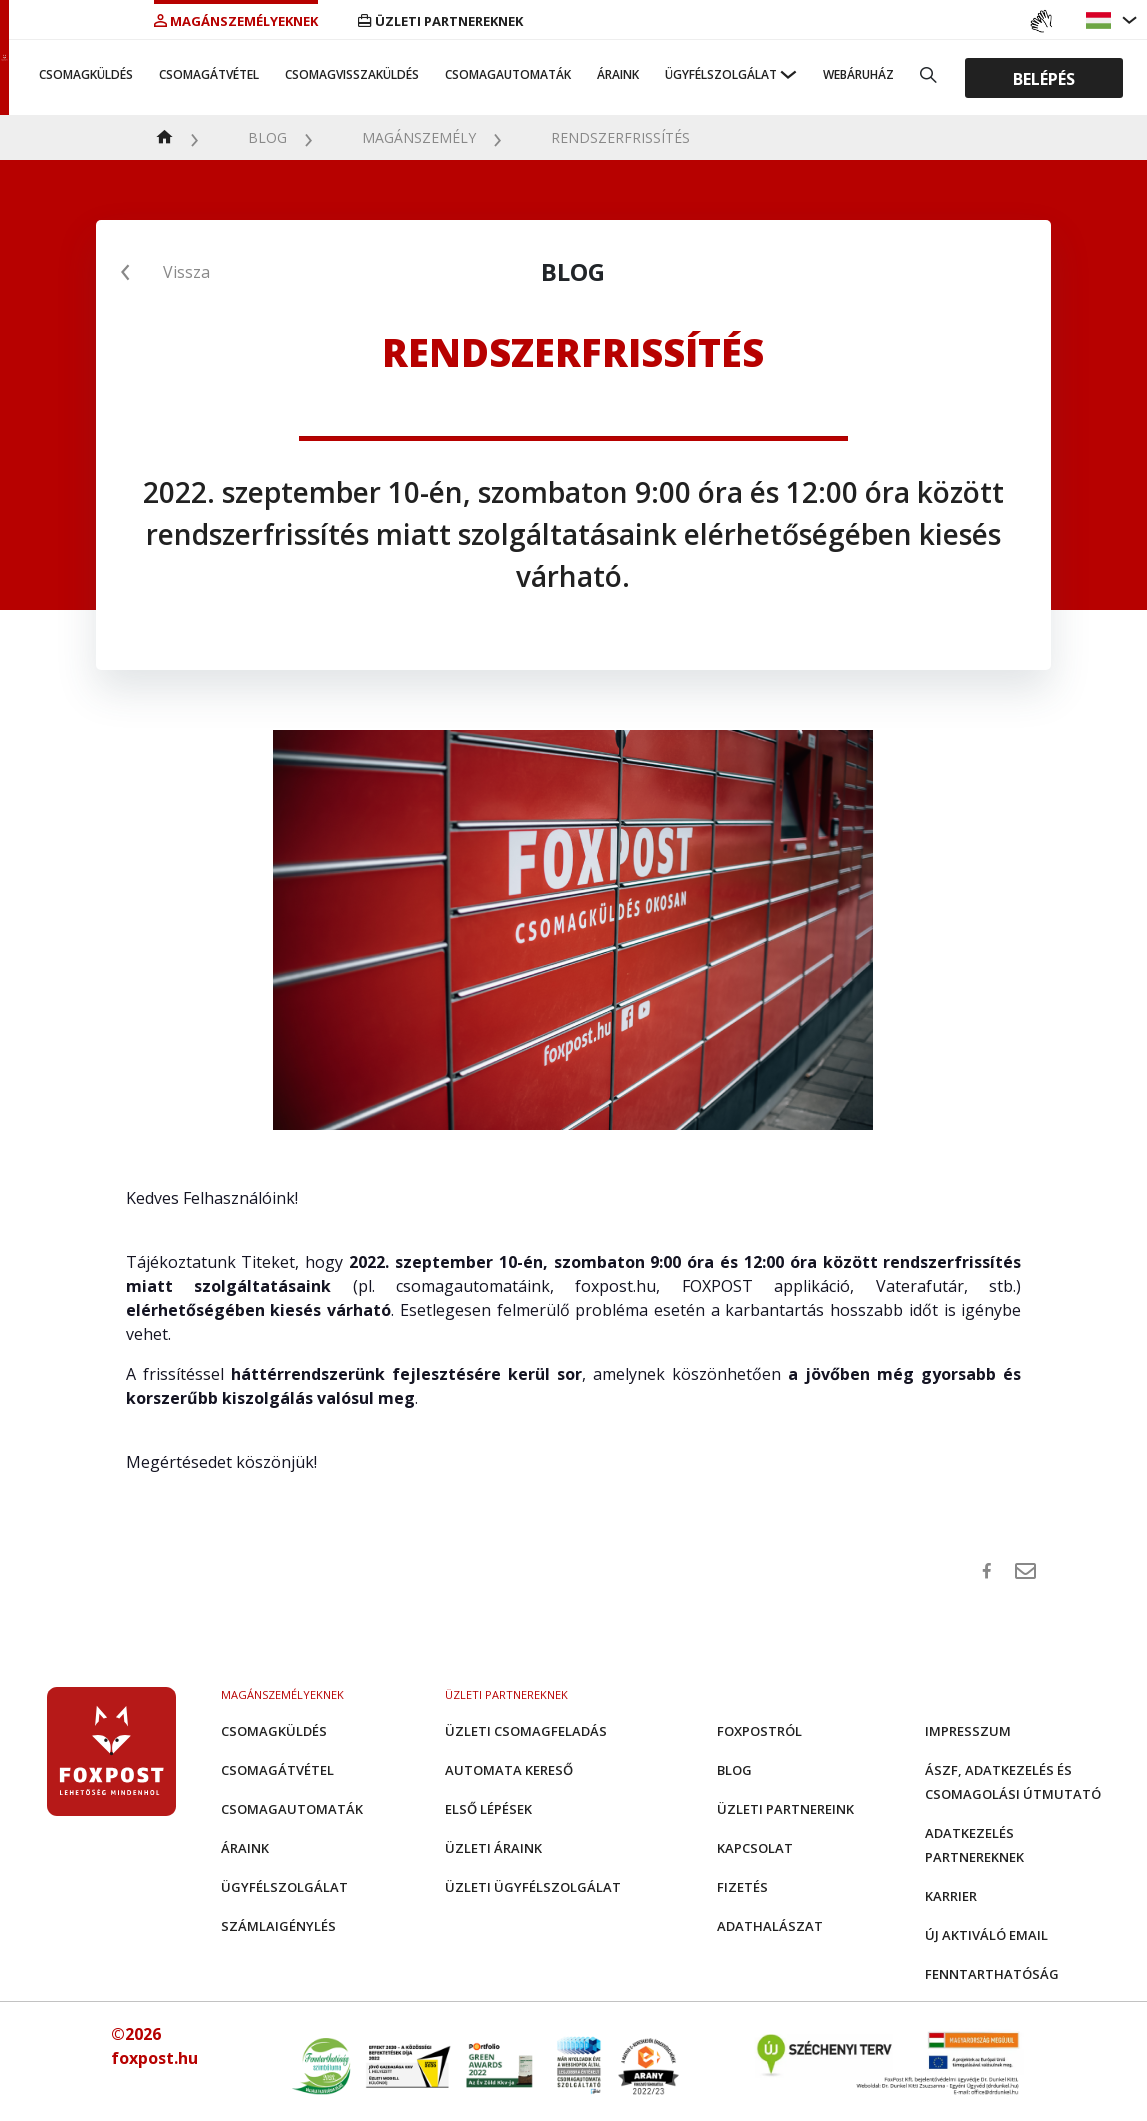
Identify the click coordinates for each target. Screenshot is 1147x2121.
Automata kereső (509, 1770)
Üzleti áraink (493, 1848)
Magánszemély (419, 137)
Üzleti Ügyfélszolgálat (533, 1887)
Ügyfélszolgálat (721, 74)
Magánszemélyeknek (236, 21)
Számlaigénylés (278, 1926)
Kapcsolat (755, 1848)
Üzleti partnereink (785, 1809)
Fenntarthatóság (992, 1974)
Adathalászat (770, 1926)
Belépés (1044, 78)
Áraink (618, 74)
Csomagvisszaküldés (352, 74)
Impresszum (968, 1731)
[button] (1101, 20)
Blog (267, 137)
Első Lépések (488, 1809)
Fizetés (742, 1887)
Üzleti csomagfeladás (526, 1731)
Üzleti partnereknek (440, 21)
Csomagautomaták (508, 74)
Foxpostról (759, 1731)
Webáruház (858, 74)
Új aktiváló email (986, 1935)
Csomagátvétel (209, 74)
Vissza (186, 272)
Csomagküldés (86, 74)
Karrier (951, 1896)
